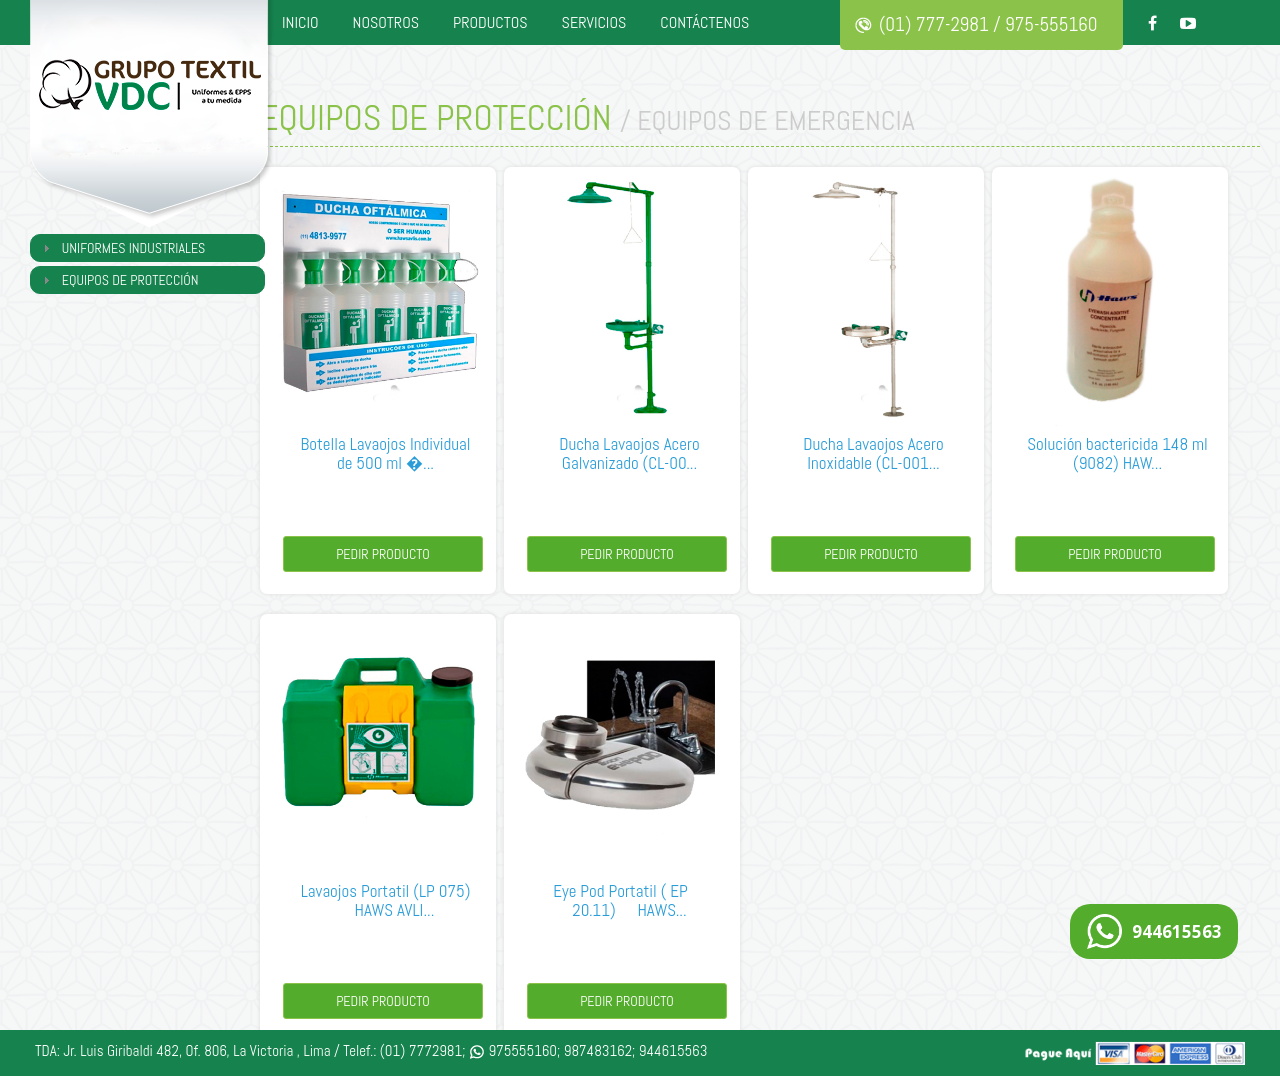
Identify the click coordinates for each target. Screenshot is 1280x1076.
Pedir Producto (383, 554)
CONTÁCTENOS (704, 22)
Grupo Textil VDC (155, 115)
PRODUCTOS (490, 22)
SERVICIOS (594, 22)
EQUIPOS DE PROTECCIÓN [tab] (118, 280)
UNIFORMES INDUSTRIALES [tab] (121, 248)
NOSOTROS (386, 22)
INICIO (300, 22)
